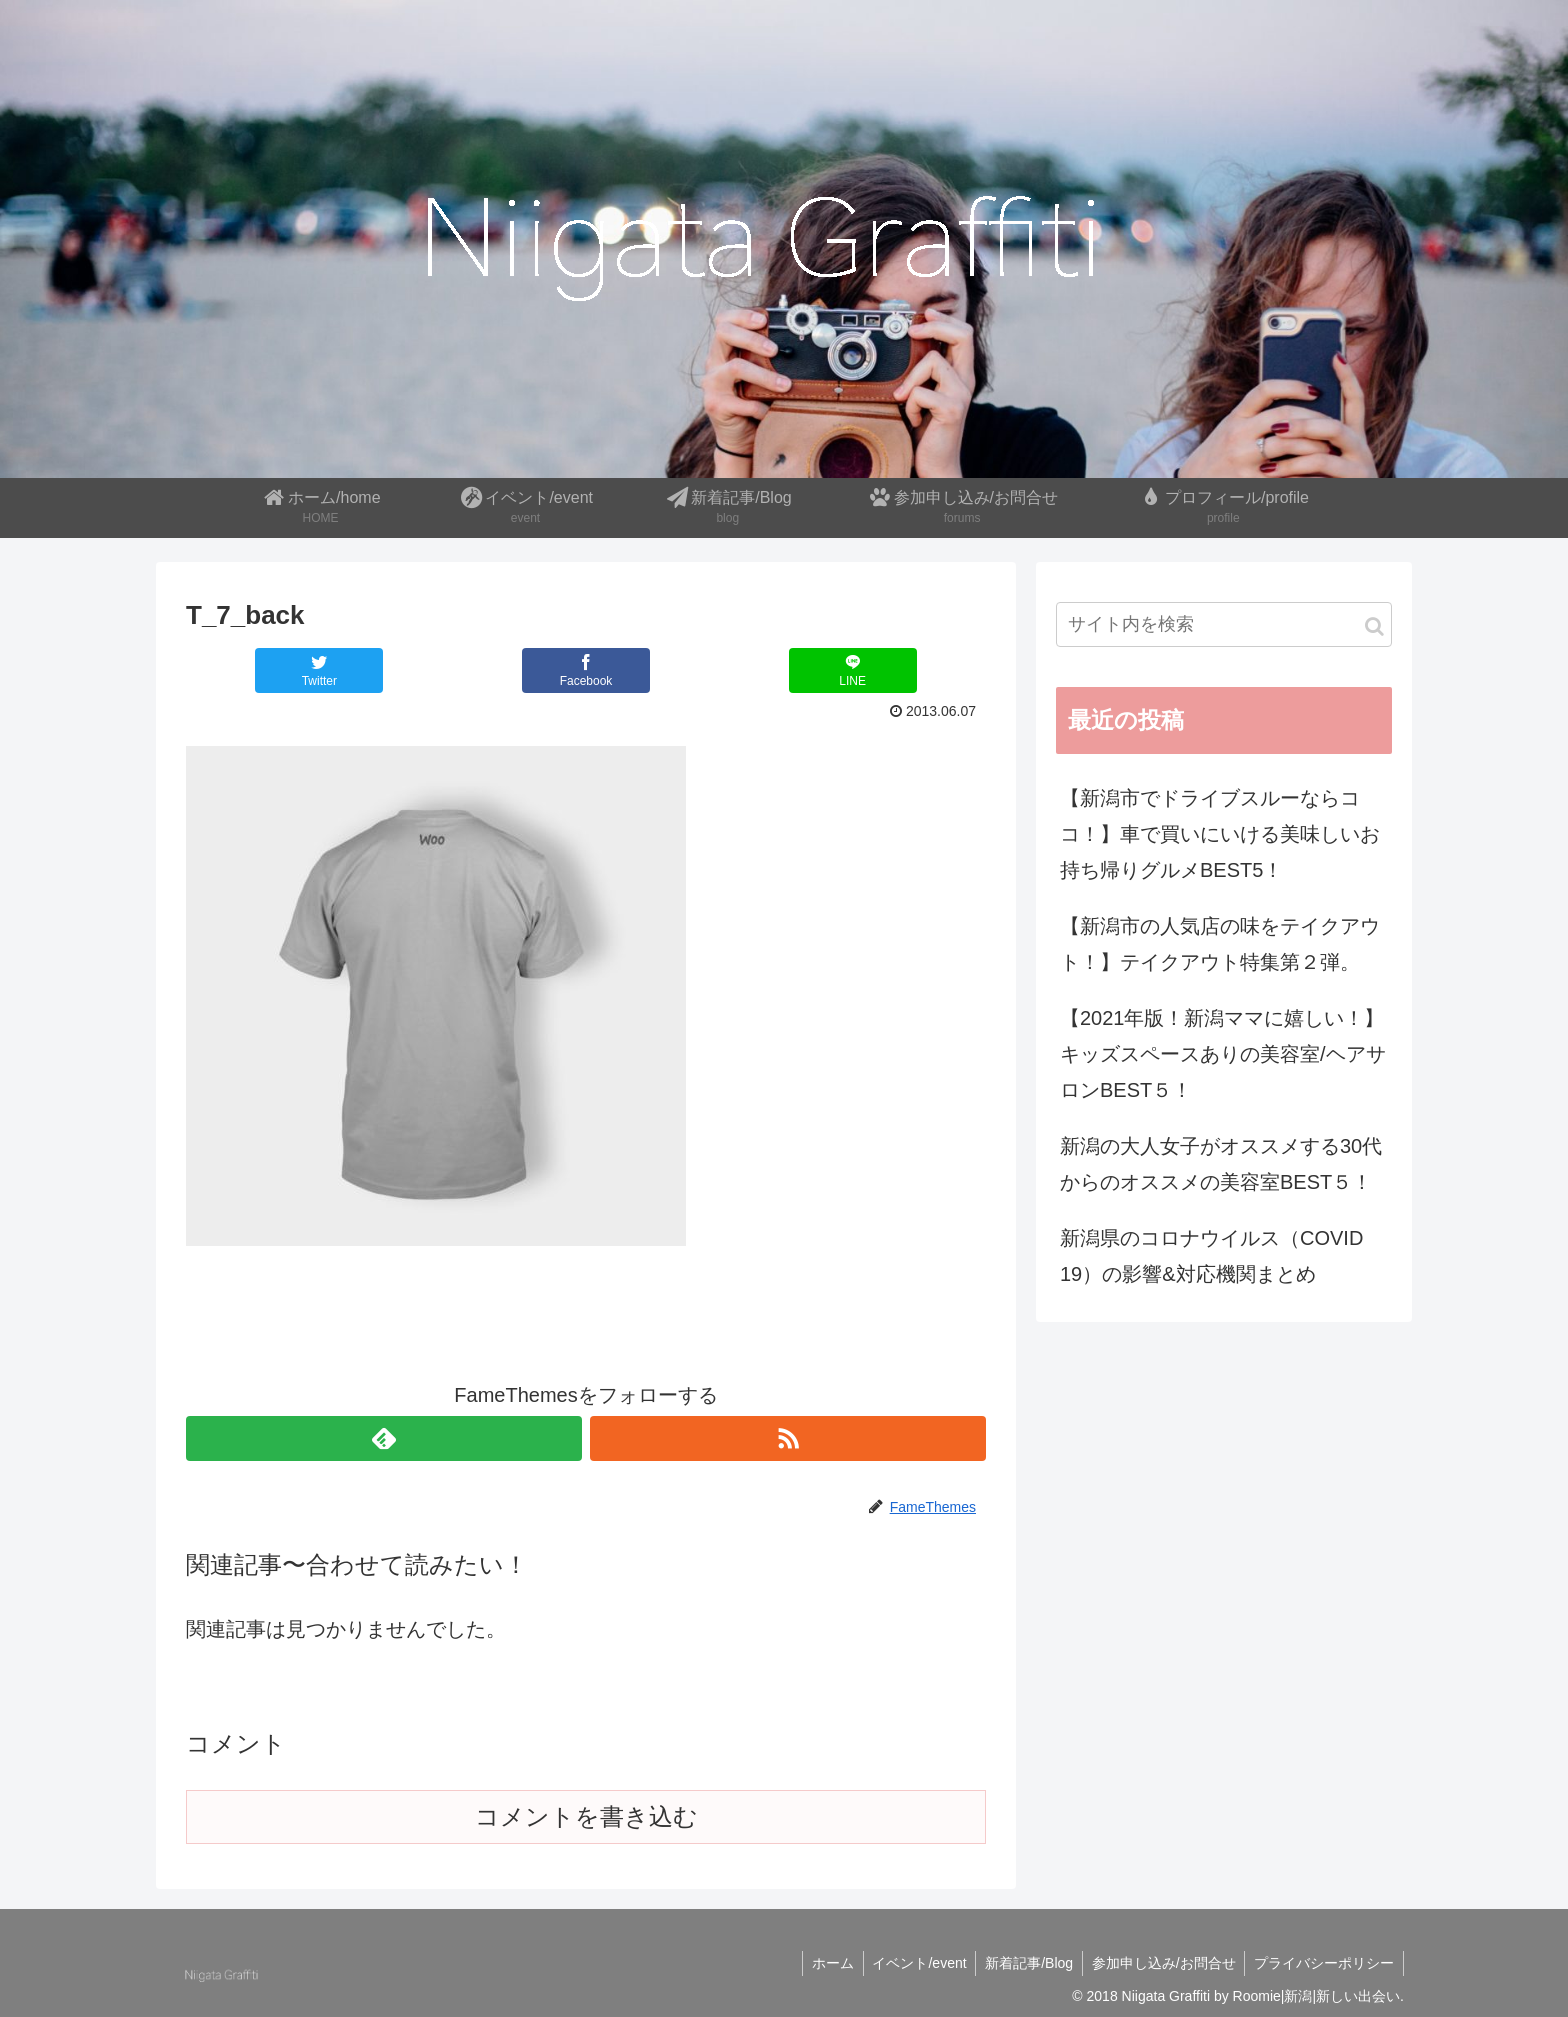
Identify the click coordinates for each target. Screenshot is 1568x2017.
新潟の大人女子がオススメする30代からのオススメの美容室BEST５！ (1221, 1164)
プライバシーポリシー (1323, 1963)
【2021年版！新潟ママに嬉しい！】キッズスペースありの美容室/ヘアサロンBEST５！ (1223, 1054)
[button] (1374, 626)
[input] (1224, 624)
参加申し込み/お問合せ (1160, 1963)
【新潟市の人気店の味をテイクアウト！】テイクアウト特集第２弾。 (1220, 944)
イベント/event (911, 1963)
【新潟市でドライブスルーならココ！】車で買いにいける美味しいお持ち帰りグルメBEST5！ (1220, 834)
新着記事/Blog (1023, 1963)
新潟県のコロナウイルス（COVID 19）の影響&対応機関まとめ (1211, 1256)
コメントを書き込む (586, 1816)
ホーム (822, 1963)
